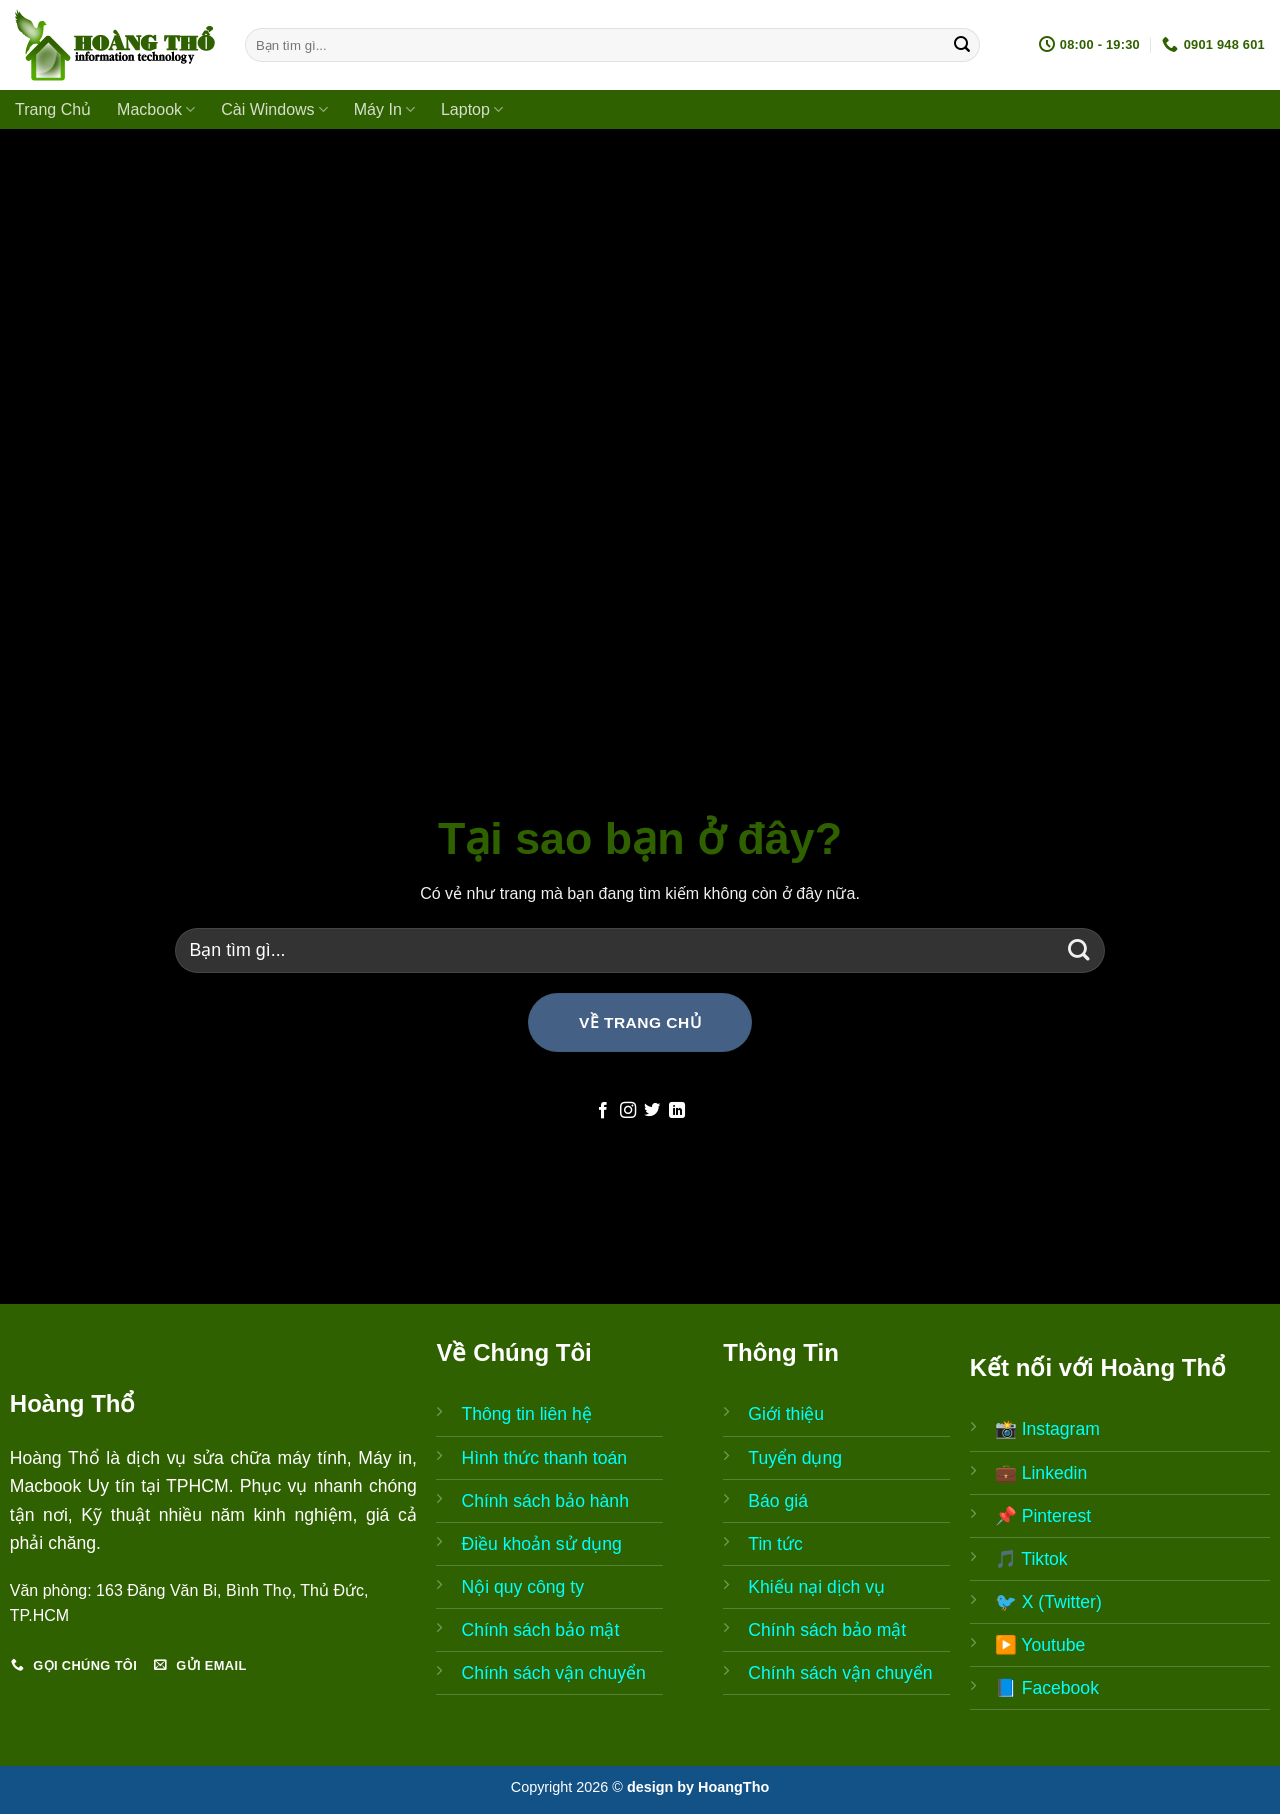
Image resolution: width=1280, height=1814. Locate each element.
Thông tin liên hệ (526, 1414)
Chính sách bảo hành (545, 1501)
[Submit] (962, 45)
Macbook (156, 109)
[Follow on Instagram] (628, 1111)
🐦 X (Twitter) (1048, 1602)
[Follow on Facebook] (603, 1111)
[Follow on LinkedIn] (677, 1111)
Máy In (384, 109)
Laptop (472, 109)
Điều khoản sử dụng (541, 1544)
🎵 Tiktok (1031, 1559)
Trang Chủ (53, 109)
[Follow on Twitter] (652, 1111)
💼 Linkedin (1041, 1473)
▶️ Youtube (1040, 1645)
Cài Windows (274, 109)
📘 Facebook (1047, 1688)
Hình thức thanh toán (544, 1458)
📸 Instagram (1047, 1429)
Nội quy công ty (522, 1587)
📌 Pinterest (1043, 1516)
